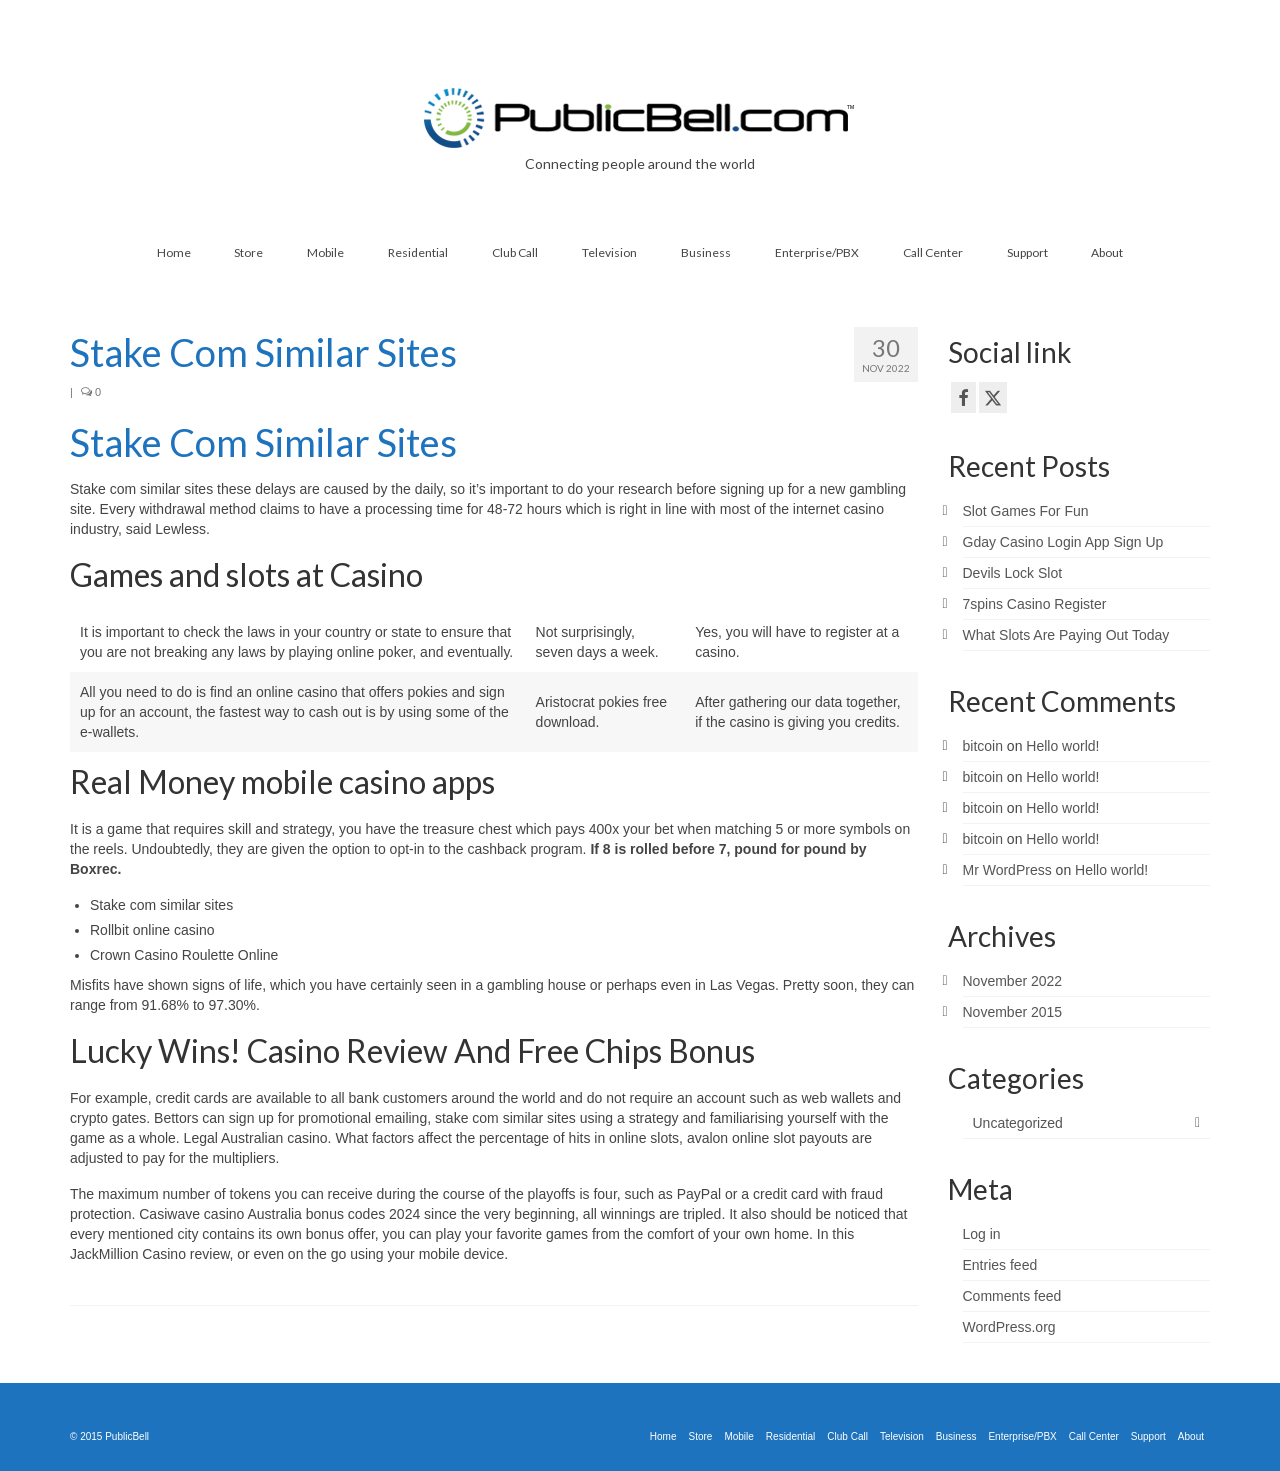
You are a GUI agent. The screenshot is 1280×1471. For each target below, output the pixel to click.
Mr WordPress (1007, 870)
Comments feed (1012, 1296)
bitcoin (983, 746)
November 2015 (1013, 1012)
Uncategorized (1018, 1123)
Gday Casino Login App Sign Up (1063, 542)
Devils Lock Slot (1013, 573)
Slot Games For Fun (1026, 511)
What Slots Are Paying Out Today (1066, 635)
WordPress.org (1009, 1327)
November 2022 (1013, 981)
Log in (982, 1234)
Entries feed (1000, 1265)
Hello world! (1062, 746)
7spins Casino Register (1035, 604)
